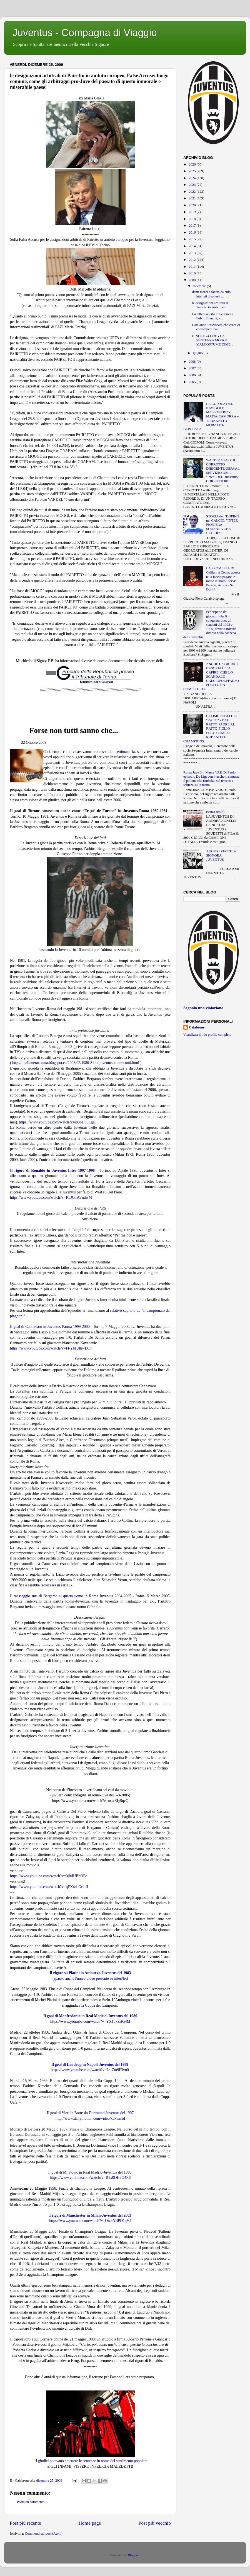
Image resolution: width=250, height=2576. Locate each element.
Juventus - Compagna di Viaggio (84, 32)
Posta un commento (30, 2502)
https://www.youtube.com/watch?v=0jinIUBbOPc (49, 1876)
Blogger (133, 2555)
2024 (192, 178)
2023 (192, 185)
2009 (192, 280)
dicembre (200, 286)
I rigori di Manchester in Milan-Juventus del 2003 (90, 2215)
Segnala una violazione (203, 1008)
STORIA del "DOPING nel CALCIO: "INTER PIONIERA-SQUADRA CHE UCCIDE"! (222, 524)
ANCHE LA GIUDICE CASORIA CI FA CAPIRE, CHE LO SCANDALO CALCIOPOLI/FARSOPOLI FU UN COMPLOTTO (211, 676)
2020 (192, 205)
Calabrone (196, 1027)
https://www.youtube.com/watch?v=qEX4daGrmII (49, 1887)
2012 (192, 260)
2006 (192, 375)
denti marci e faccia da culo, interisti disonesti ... (211, 294)
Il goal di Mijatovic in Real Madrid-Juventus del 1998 (89, 2172)
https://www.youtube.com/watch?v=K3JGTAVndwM (51, 1197)
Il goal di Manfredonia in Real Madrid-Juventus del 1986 (90, 2016)
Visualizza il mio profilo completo (207, 1035)
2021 (192, 198)
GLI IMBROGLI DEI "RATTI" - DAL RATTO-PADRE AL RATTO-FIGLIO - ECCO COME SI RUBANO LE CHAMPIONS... (210, 728)
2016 (192, 232)
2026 (192, 164)
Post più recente (25, 2523)
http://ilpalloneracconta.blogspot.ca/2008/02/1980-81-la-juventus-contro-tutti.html (75, 1063)
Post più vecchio (154, 2523)
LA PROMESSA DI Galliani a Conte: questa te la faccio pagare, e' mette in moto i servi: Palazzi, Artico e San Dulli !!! (223, 578)
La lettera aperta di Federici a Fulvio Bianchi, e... (212, 316)
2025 (192, 171)
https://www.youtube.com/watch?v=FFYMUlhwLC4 (51, 1348)
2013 (192, 253)
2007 (192, 368)
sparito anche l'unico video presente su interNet (90, 1978)
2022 (192, 192)
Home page (90, 2523)
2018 (192, 219)
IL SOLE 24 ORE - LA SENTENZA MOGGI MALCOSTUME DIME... (212, 340)
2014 (192, 246)
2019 (192, 212)
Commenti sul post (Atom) (43, 2533)
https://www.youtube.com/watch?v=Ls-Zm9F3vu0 (90, 2070)
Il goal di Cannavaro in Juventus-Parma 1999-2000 (50, 1327)
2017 (192, 225)
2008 (192, 362)
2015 (192, 239)
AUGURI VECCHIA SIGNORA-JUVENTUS (221, 855)
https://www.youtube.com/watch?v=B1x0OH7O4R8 (90, 2178)
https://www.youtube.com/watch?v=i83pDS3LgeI (57, 1122)
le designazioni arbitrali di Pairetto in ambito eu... (210, 305)
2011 (192, 267)
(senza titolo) (215, 812)
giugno (198, 353)
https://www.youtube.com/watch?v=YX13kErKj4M (90, 2021)
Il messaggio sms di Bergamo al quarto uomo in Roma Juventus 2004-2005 (70, 1596)
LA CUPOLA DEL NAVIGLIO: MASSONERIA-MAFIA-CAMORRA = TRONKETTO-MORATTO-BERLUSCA (211, 416)
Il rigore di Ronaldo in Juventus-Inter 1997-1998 (52, 1170)
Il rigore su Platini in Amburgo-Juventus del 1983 (90, 1973)
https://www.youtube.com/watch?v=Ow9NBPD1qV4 (90, 2221)
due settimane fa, (122, 752)
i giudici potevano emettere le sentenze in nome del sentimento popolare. (92, 2461)
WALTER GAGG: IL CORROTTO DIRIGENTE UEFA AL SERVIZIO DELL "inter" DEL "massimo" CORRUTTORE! (222, 470)
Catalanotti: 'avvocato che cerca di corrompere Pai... (216, 327)
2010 (192, 273)
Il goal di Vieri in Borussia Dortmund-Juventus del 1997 (90, 2113)
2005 (192, 382)
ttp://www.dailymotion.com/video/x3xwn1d (91, 2118)
